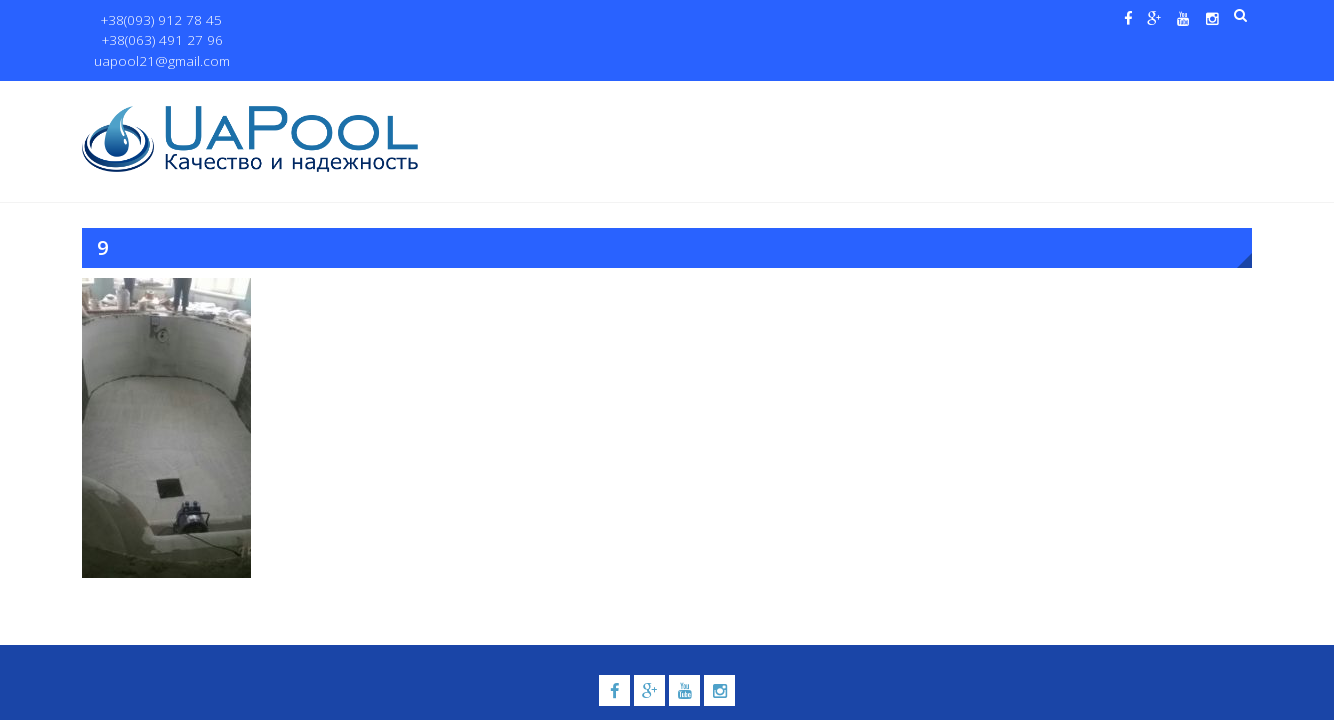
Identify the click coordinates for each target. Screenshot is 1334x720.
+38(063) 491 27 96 (285, 20)
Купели (710, 101)
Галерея (802, 101)
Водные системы (907, 101)
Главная (475, 101)
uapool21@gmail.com (426, 20)
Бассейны (613, 101)
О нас (542, 101)
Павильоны (1043, 101)
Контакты (1155, 101)
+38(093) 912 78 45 (153, 20)
